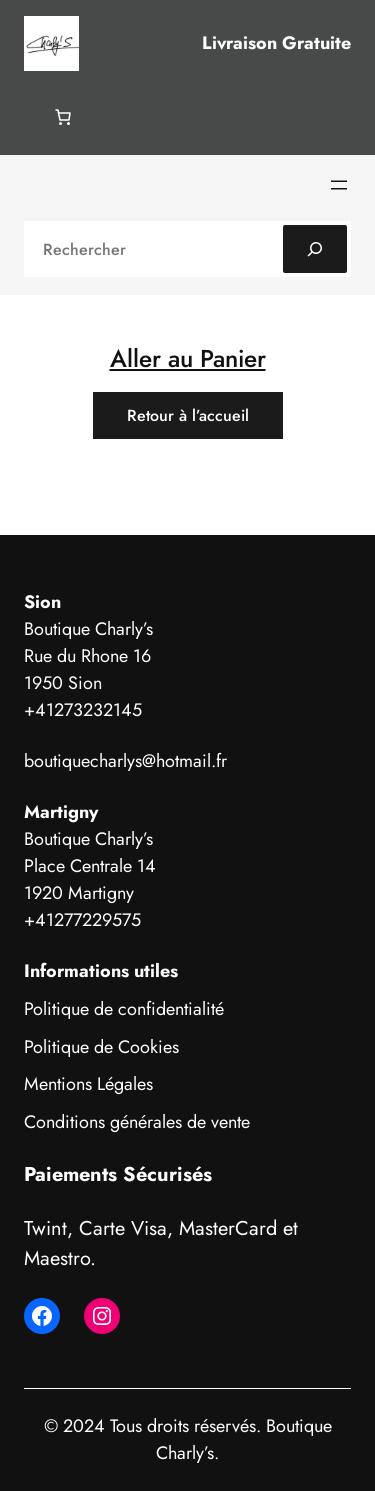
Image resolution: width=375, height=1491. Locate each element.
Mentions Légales (88, 1084)
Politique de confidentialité (124, 1009)
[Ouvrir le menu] (339, 185)
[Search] (315, 249)
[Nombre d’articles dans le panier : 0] (63, 117)
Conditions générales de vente (137, 1122)
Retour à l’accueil (188, 415)
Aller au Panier (188, 358)
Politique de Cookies (101, 1047)
